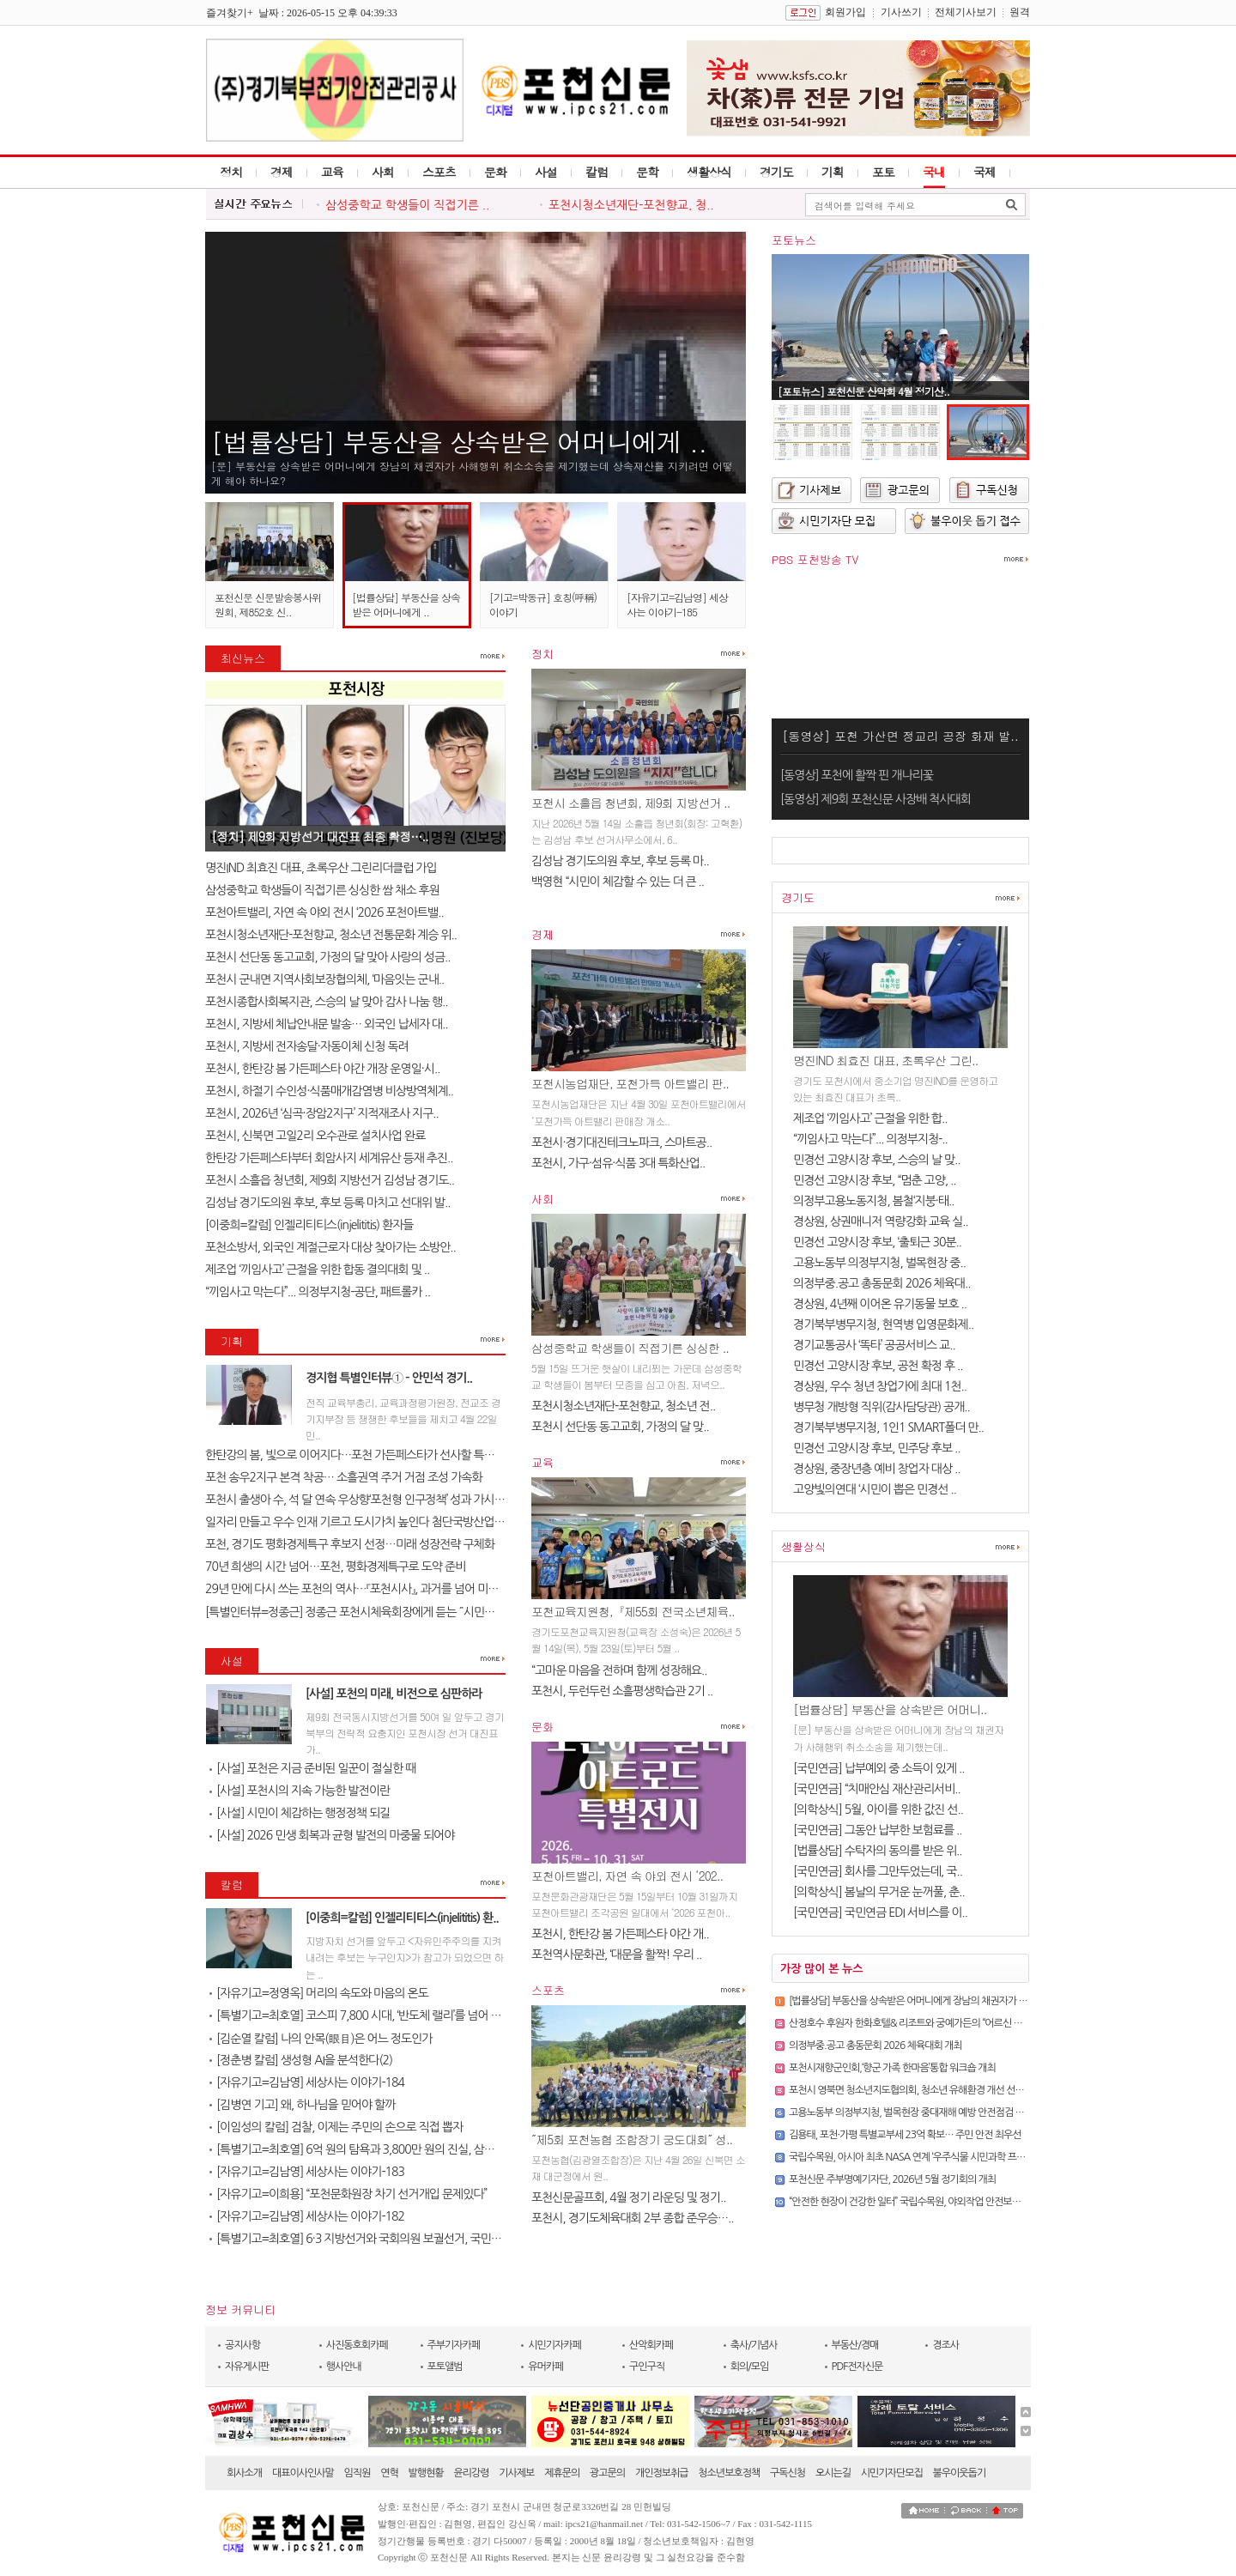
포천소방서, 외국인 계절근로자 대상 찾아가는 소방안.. (330, 1247)
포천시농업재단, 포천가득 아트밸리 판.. (630, 1083)
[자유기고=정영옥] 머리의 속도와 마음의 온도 (318, 1993)
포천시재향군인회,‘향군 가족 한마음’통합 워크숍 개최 (892, 2068)
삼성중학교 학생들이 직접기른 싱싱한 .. (630, 1347)
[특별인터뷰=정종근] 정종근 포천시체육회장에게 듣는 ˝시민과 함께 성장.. (376, 1612)
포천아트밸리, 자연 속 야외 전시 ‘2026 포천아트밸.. (324, 912)
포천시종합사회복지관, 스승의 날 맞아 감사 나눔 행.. (326, 1002)
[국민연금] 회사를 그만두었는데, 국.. (877, 1871)
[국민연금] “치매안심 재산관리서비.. (876, 1789)
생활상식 (709, 171)
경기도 (776, 171)
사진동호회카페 (357, 2345)
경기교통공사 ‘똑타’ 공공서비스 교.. (874, 1345)
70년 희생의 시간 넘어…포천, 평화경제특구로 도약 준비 (335, 1567)
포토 (883, 171)
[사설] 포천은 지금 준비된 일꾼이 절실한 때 (312, 1768)
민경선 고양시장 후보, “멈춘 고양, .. (874, 1180)
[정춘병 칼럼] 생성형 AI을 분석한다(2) (300, 2060)
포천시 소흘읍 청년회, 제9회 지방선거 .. (630, 802)
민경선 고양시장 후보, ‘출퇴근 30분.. (877, 1242)
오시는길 (833, 2473)
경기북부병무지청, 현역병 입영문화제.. (883, 1324)
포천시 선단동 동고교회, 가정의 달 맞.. (620, 1427)
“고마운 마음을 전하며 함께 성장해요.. (618, 1670)
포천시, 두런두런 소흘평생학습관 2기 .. (621, 1691)
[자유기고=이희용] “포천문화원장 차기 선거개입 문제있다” (348, 2194)
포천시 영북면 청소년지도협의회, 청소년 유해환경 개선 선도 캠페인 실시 (930, 2090)
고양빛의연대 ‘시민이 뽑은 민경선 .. (874, 1489)
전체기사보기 (966, 12)
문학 (647, 171)
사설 (546, 171)
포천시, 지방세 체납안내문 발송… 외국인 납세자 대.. (326, 1024)
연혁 (389, 2473)
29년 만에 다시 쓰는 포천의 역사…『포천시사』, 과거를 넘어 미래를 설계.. (371, 1589)
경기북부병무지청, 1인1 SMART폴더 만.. (888, 1427)
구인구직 (646, 2366)
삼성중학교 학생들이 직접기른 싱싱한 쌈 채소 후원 (322, 890)
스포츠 (439, 171)
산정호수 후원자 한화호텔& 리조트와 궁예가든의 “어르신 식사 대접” (921, 2023)
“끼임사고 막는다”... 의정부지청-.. (870, 1139)
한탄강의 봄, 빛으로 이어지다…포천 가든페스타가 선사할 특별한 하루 (366, 1455)
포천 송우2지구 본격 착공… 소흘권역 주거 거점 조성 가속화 (343, 1477)
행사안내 (343, 2366)
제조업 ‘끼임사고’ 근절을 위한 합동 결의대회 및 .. (317, 1270)
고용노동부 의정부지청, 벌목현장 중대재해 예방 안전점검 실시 (911, 2112)
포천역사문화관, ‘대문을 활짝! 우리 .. (616, 1955)
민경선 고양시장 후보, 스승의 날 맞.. (876, 1160)
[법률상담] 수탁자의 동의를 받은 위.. (877, 1851)
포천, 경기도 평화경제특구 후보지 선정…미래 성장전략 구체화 (349, 1544)
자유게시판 (247, 2366)
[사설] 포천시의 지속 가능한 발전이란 (299, 1791)
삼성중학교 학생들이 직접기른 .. (407, 205)
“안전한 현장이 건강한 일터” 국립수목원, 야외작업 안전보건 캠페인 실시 (929, 2202)
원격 (1019, 12)
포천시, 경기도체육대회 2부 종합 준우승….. (632, 2218)
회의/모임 (749, 2366)
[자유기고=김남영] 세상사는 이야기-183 (306, 2172)
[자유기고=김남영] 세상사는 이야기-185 (677, 604)
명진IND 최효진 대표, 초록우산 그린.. (885, 1060)
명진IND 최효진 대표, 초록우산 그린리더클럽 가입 (321, 868)
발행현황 (426, 2473)
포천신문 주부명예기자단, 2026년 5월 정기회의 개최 (892, 2179)
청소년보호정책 (729, 2473)
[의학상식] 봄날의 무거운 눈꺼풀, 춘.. (879, 1892)
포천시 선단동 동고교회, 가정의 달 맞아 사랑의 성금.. (328, 957)
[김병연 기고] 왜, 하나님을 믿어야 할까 (302, 2105)
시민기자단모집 (892, 2473)
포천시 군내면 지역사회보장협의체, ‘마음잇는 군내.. (324, 979)
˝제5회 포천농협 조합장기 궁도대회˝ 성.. (631, 2139)
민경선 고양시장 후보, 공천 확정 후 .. (878, 1366)
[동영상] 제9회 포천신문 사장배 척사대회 (875, 799)
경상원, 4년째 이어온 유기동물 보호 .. (879, 1304)
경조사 (945, 2345)
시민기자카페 (554, 2345)
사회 (383, 171)
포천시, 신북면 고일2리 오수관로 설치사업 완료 (315, 1136)
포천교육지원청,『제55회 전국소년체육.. (633, 1611)
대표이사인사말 (303, 2473)
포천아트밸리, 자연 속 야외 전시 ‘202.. (627, 1875)
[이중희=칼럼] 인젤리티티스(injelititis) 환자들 (309, 1225)
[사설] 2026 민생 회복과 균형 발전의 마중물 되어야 (331, 1835)
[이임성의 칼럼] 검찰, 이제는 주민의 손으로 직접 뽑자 (336, 2127)
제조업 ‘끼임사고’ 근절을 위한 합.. (870, 1118)
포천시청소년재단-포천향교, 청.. (631, 205)
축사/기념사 (754, 2345)
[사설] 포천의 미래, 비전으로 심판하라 (394, 1694)
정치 (231, 171)
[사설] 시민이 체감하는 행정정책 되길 (299, 1813)
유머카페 (545, 2366)
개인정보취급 (661, 2473)
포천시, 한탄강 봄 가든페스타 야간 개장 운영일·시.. (322, 1069)
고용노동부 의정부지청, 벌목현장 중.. (879, 1263)
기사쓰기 (901, 12)
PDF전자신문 (857, 2366)
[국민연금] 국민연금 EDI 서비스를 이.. (880, 1912)
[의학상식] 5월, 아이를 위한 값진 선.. (878, 1809)
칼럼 (596, 171)
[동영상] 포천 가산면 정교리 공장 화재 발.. (900, 735)
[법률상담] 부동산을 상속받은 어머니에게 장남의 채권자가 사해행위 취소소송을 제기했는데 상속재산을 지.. (998, 2001)
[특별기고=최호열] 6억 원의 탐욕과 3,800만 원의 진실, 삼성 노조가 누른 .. (384, 2149)
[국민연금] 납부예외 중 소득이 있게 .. (879, 1768)
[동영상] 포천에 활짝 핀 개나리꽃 (856, 775)
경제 (281, 171)
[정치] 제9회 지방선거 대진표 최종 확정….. (319, 836)
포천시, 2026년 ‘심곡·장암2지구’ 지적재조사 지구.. (322, 1113)
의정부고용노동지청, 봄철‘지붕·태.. (873, 1201)
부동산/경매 (855, 2345)
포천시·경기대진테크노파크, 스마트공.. (621, 1142)
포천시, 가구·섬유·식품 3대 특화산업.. (618, 1163)
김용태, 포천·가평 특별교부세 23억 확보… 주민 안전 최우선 (905, 2135)
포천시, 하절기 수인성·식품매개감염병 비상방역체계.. (329, 1091)
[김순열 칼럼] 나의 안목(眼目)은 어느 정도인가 (321, 2039)
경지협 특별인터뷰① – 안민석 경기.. (389, 1378)
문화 (495, 171)
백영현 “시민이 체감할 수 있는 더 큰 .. (617, 882)
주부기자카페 (454, 2345)
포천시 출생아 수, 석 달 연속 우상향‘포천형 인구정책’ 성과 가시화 (355, 1500)
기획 (832, 171)
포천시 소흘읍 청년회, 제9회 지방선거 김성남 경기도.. (329, 1180)
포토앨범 (445, 2366)
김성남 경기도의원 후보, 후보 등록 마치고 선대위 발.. (328, 1203)
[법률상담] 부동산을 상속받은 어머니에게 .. (459, 441)
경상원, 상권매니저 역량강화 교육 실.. (880, 1221)
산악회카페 (651, 2345)
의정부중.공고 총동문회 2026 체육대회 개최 (875, 2045)
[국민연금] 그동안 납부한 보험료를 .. (877, 1830)
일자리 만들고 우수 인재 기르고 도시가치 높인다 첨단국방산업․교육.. (365, 1522)
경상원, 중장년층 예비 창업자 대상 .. (876, 1469)
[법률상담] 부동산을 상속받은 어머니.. (889, 1709)
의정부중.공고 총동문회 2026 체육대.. (882, 1283)
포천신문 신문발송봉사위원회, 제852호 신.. (268, 604)
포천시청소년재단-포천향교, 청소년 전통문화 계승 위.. (331, 935)
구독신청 (787, 2473)
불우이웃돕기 (959, 2473)
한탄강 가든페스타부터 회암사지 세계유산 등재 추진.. (329, 1158)
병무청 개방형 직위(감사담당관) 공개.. (881, 1407)
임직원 (357, 2473)
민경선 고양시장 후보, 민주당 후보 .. (876, 1448)
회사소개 (244, 2473)
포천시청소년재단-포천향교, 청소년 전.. (623, 1406)
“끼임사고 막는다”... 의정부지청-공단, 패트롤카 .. (317, 1292)
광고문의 (607, 2473)
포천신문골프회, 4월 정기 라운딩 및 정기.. (628, 2197)
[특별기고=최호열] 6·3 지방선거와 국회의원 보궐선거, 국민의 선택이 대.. (381, 2239)
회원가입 (845, 12)
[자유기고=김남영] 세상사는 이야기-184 (306, 2082)
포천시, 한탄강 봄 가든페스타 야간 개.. (620, 1934)
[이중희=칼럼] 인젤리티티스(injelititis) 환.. (402, 1918)
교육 (332, 171)
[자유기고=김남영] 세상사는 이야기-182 (306, 2216)
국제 (984, 171)
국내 (934, 171)
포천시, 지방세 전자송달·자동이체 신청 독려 (307, 1046)
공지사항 (242, 2345)
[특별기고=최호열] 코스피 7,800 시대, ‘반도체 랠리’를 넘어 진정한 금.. (375, 2015)
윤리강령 (470, 2473)
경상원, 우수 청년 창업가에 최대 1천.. (879, 1386)
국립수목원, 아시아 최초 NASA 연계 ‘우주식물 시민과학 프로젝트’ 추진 (926, 2157)
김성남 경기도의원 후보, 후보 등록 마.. (620, 861)
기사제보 (516, 2473)
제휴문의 (561, 2473)
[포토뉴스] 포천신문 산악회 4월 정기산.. (863, 391)
